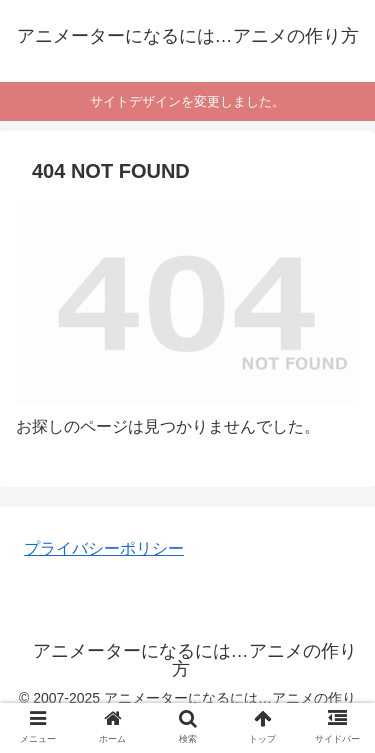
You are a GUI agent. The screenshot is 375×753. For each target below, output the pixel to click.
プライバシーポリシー (104, 548)
